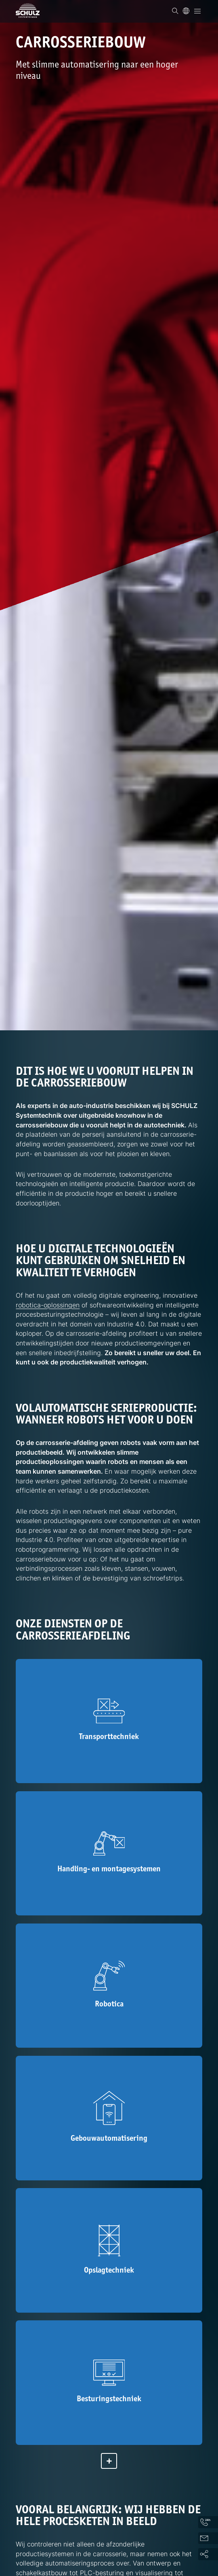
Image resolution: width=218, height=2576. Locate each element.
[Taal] (186, 11)
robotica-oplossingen (48, 1305)
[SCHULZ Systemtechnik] (28, 10)
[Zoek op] (175, 11)
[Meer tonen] (109, 2461)
